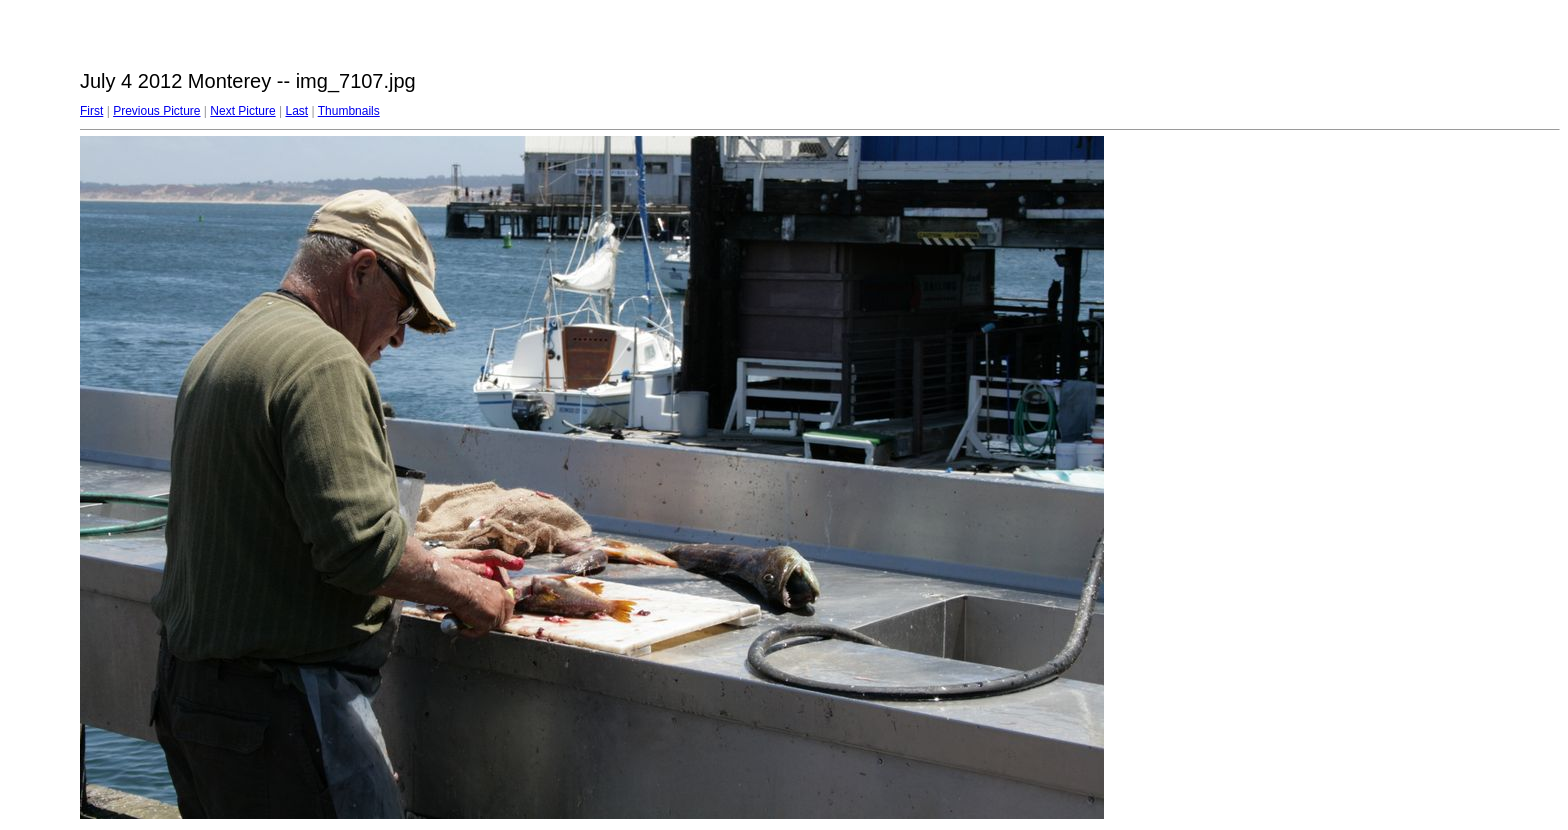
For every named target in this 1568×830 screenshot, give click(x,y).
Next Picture (242, 111)
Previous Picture (156, 111)
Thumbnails (349, 111)
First (91, 111)
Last (296, 111)
